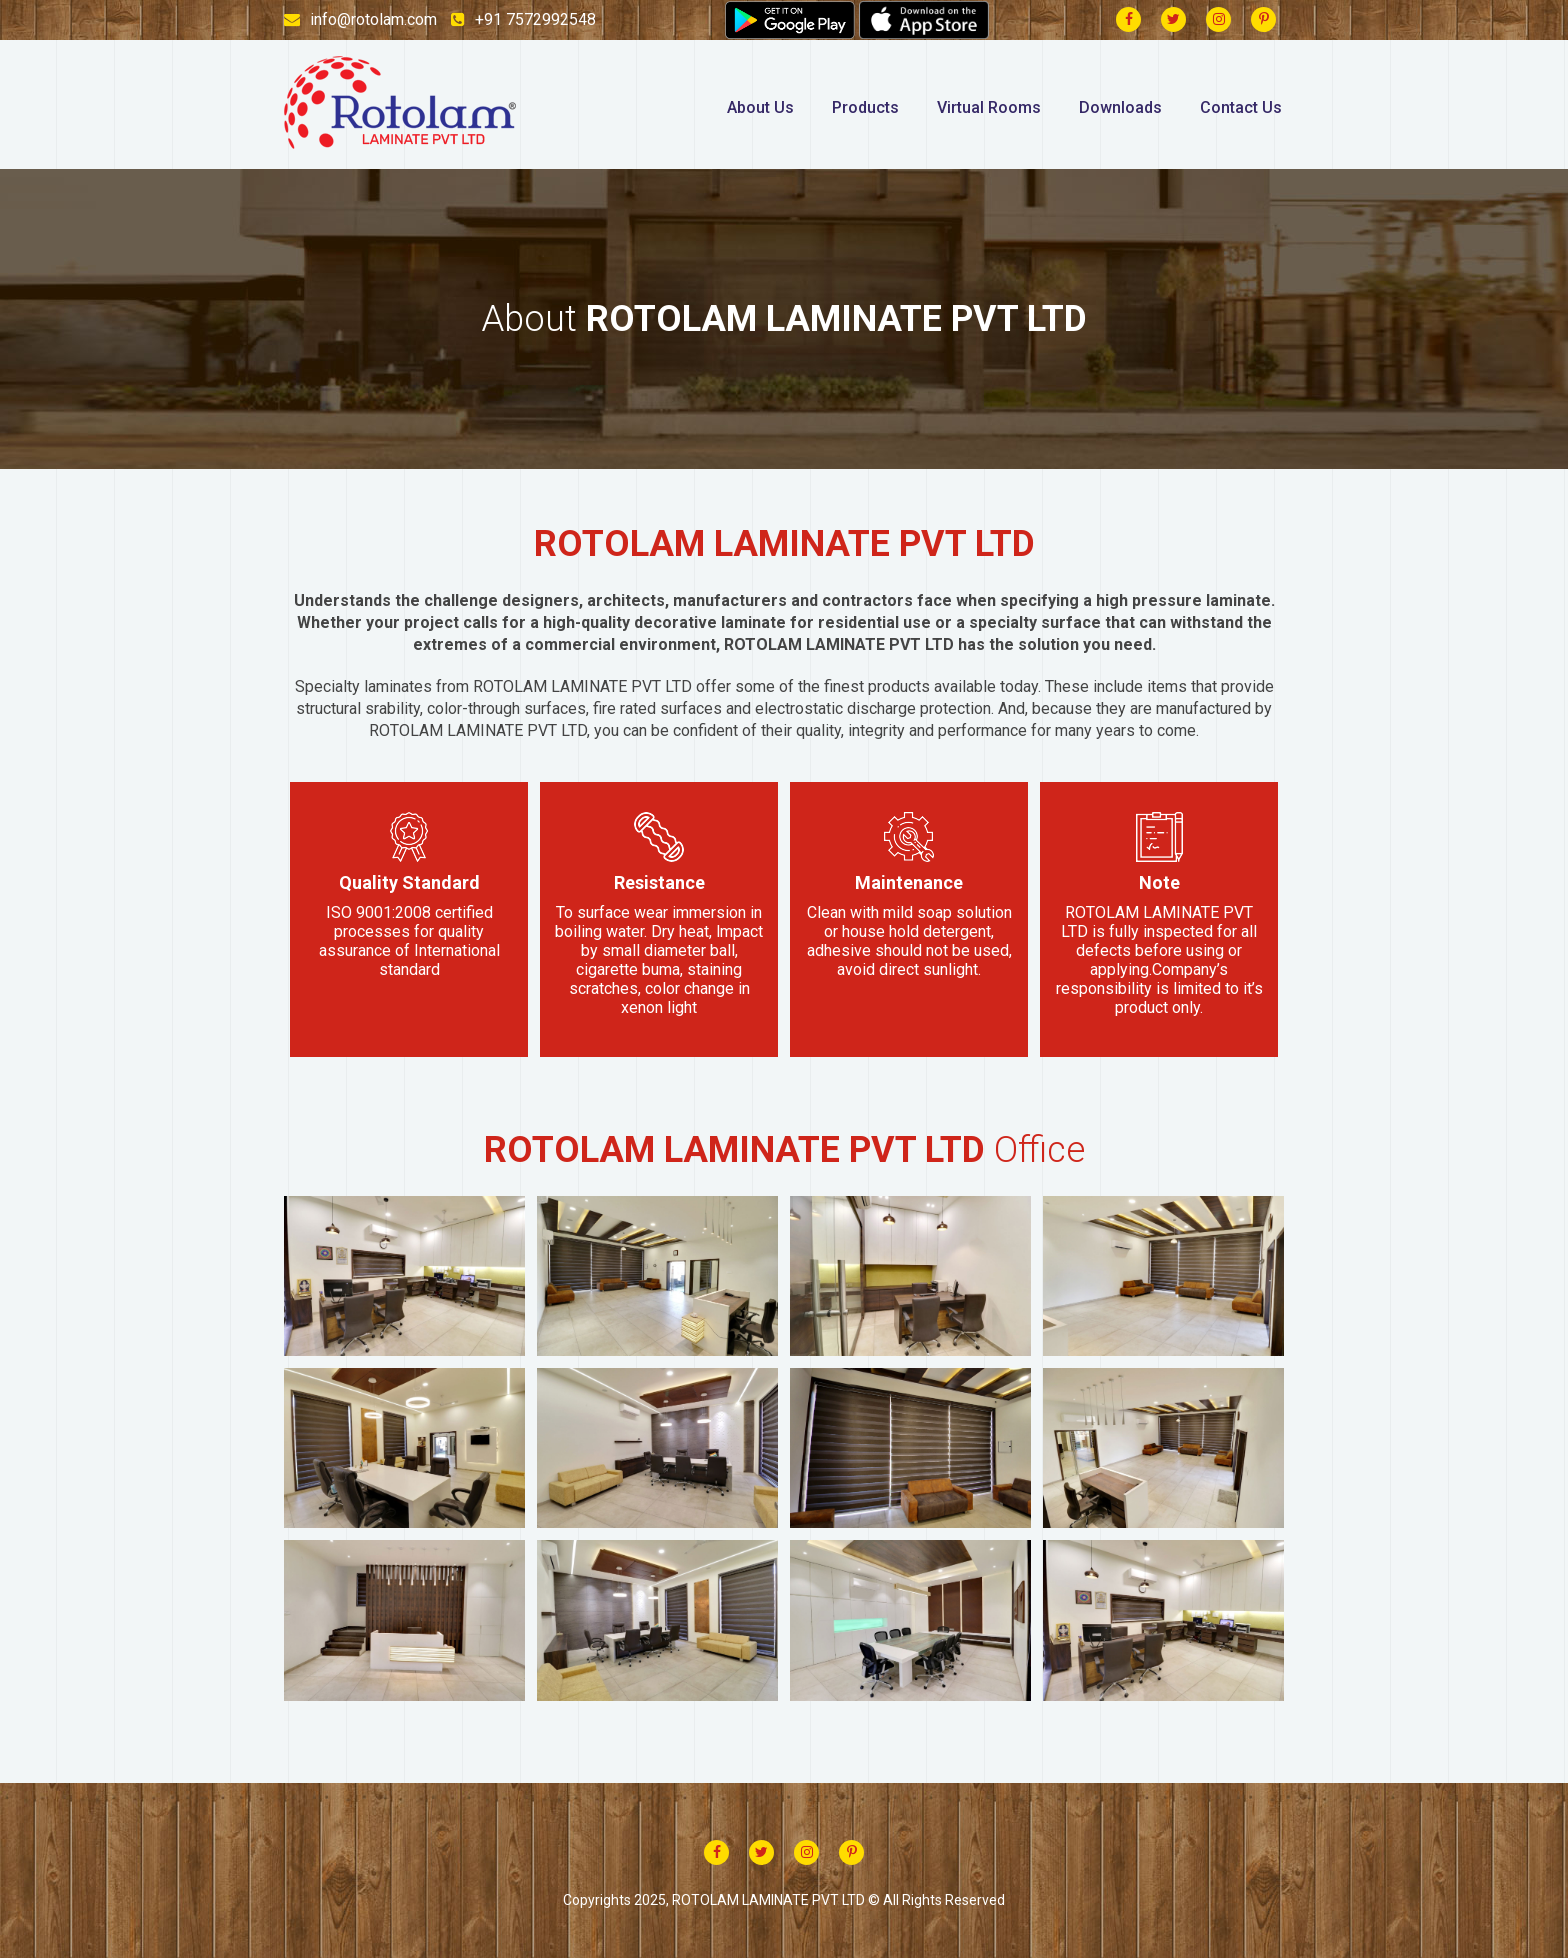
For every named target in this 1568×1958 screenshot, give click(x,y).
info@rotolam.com (360, 19)
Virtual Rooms (989, 107)
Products (865, 107)
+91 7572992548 (523, 19)
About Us (760, 107)
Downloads (1120, 107)
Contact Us (1241, 107)
